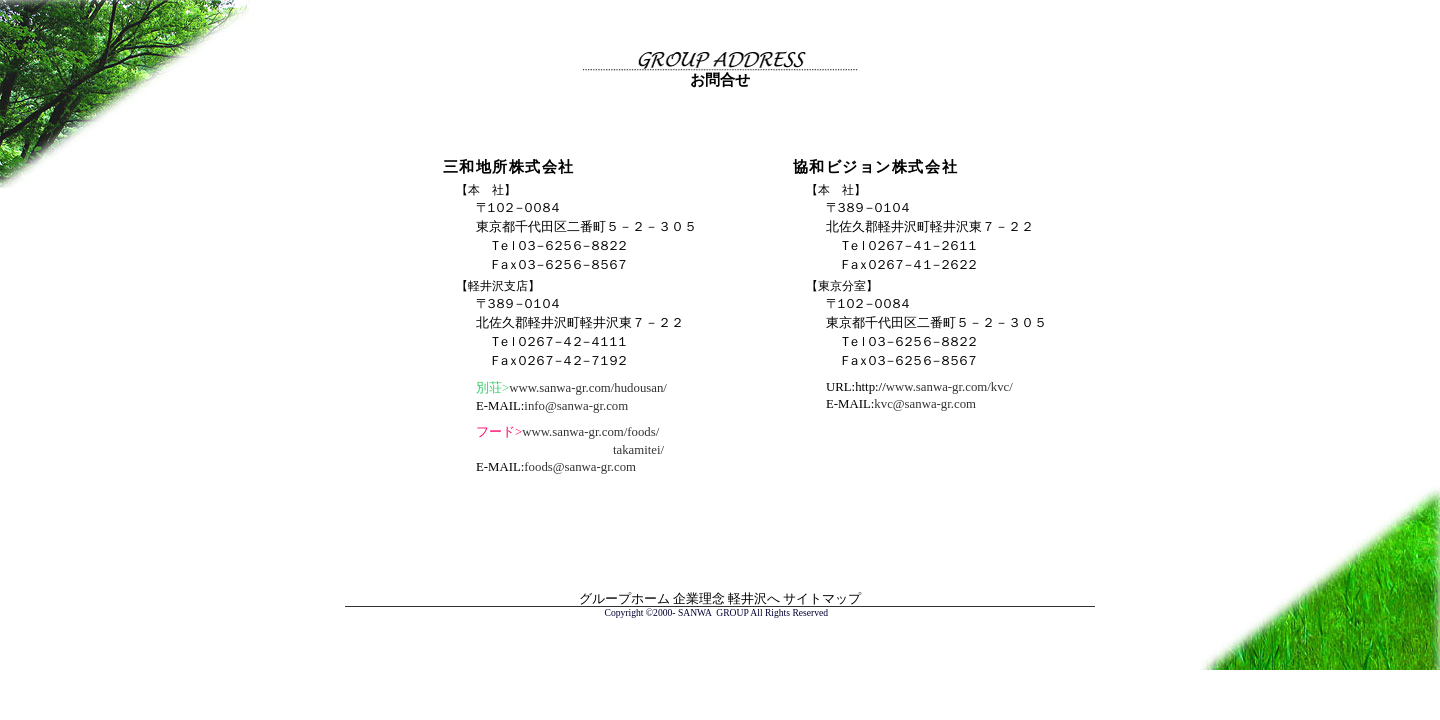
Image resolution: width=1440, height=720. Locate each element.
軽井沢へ (754, 599)
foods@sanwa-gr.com (580, 467)
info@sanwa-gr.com (576, 406)
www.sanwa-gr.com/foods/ (590, 432)
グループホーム (624, 599)
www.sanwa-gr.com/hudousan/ (588, 388)
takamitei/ (638, 450)
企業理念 (699, 599)
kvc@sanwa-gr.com (925, 404)
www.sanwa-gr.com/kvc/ (949, 387)
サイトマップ (822, 599)
